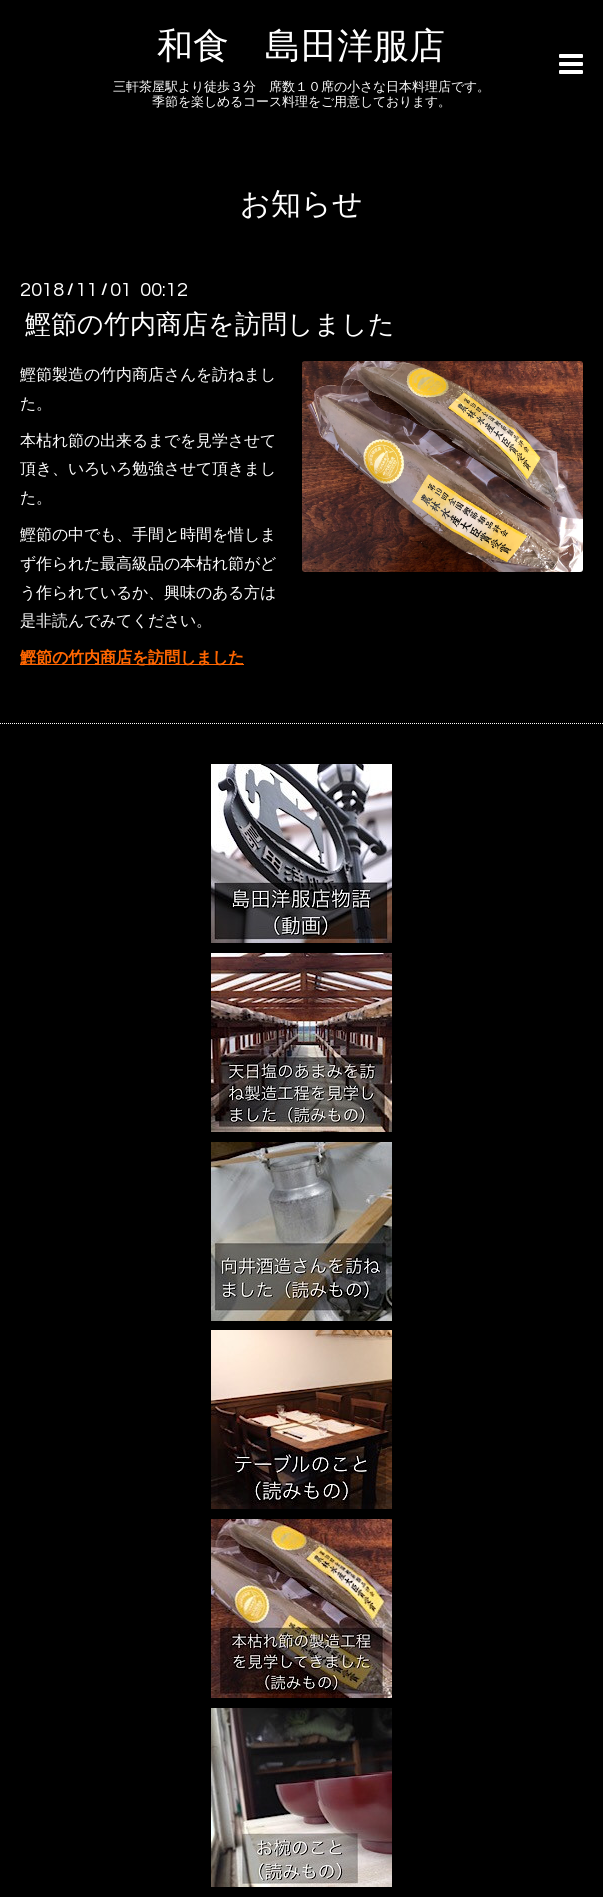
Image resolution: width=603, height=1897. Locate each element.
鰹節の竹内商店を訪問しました (210, 325)
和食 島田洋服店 (301, 47)
